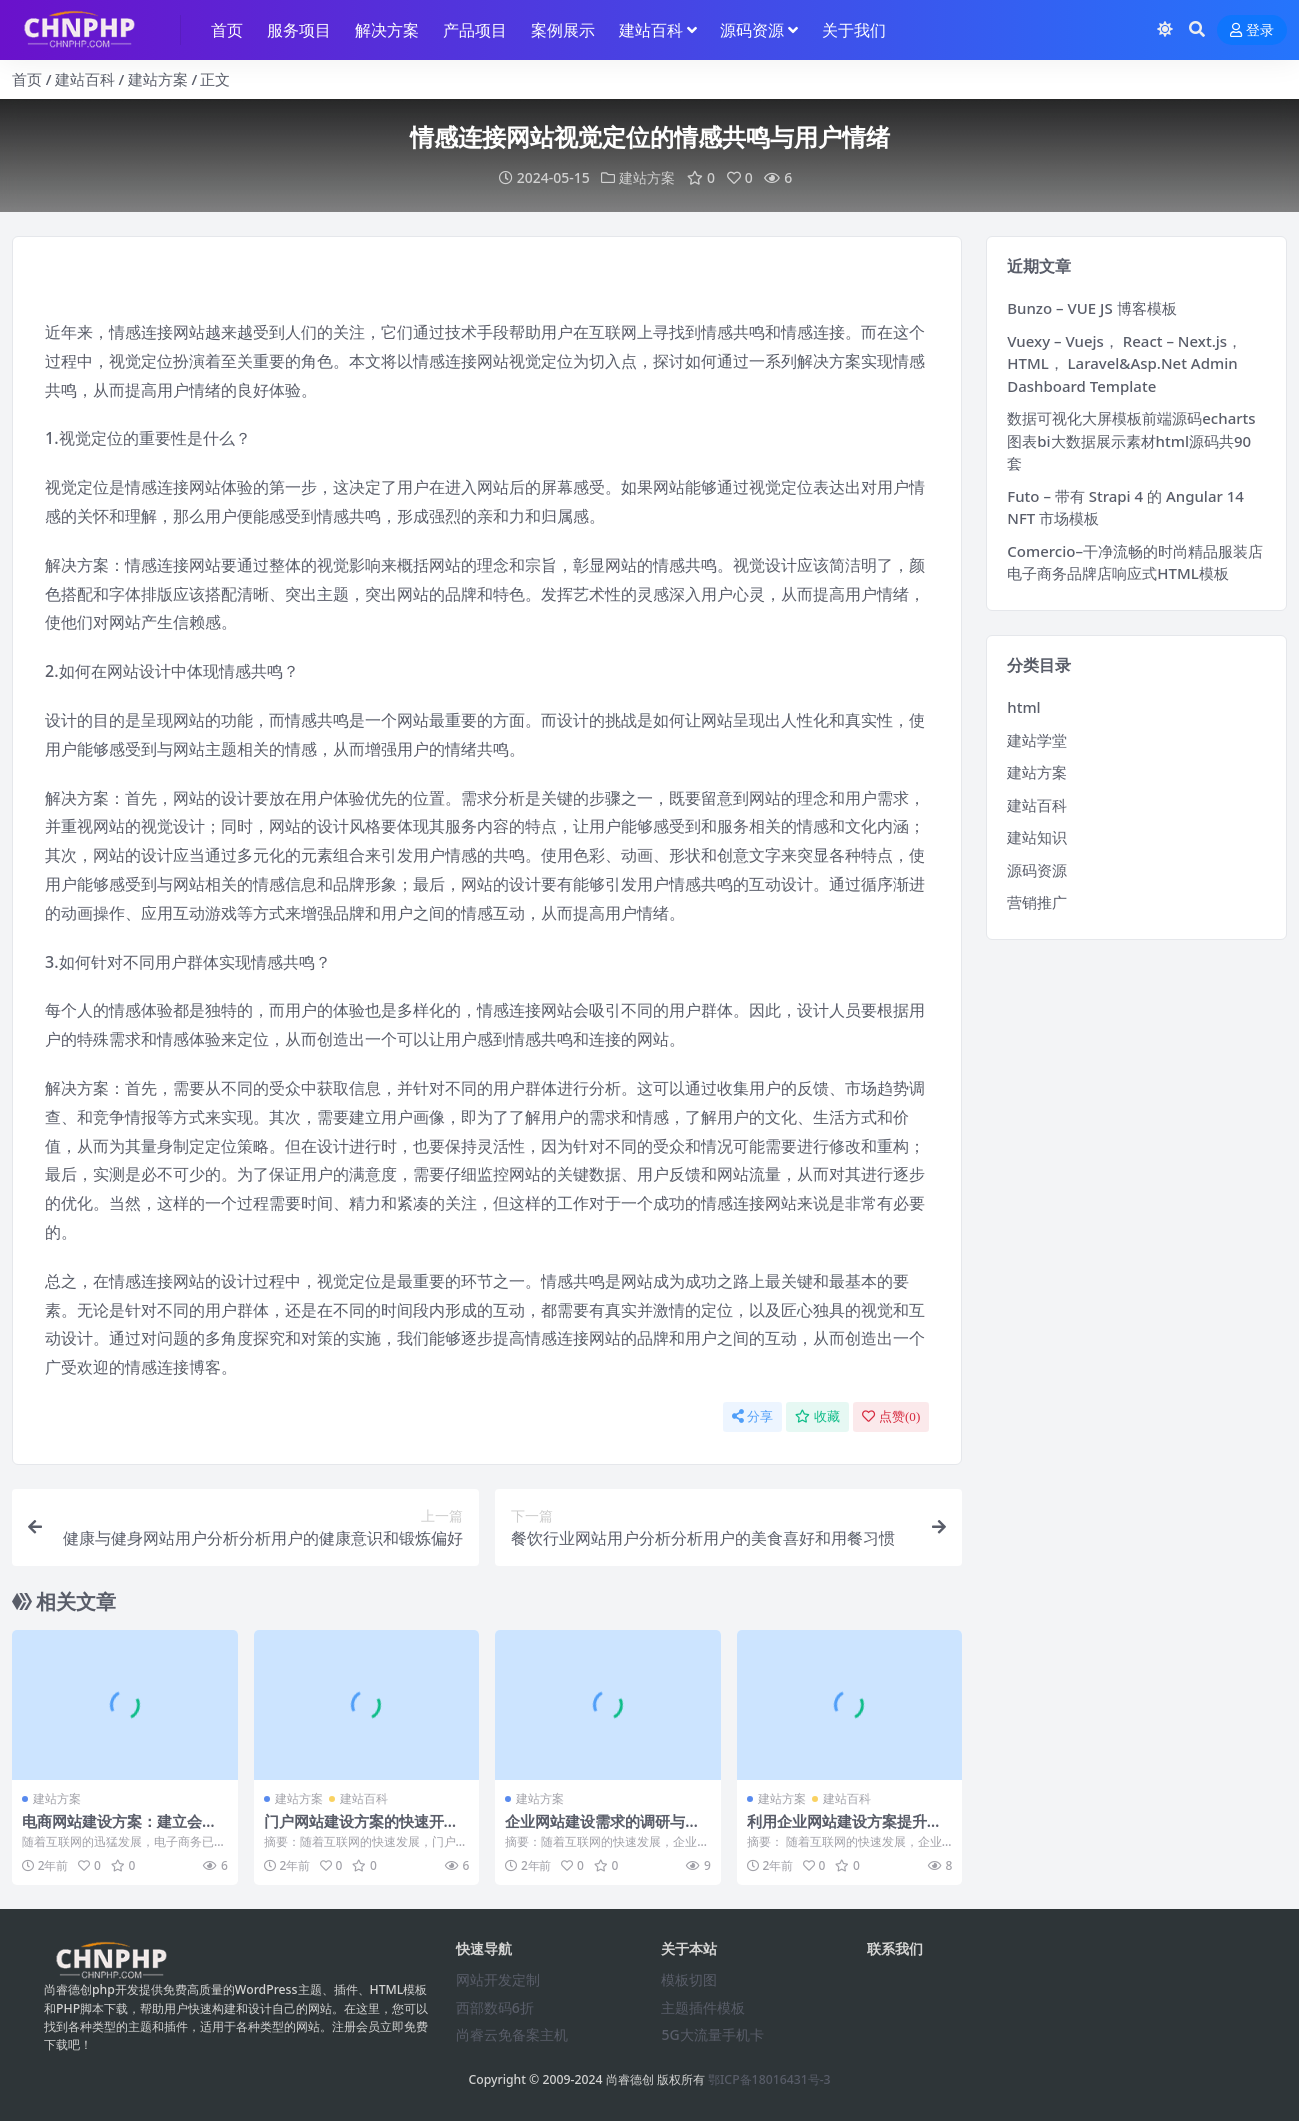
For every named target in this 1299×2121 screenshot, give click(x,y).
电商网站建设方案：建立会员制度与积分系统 (119, 1830)
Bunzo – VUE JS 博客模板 (1091, 308)
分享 (752, 1416)
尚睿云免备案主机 (512, 2034)
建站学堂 (1037, 740)
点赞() (891, 1416)
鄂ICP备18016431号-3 (769, 2079)
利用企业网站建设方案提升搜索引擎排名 (844, 1830)
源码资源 (1037, 870)
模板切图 (689, 1979)
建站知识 (1037, 837)
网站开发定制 (498, 1979)
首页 (27, 79)
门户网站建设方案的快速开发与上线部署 (361, 1830)
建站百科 (85, 79)
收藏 (817, 1416)
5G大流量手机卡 (712, 2034)
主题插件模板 (703, 2007)
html (1023, 707)
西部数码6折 (495, 2007)
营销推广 (1037, 902)
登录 (1252, 30)
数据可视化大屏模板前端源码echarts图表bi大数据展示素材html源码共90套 (1131, 440)
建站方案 (158, 79)
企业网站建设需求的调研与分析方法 (602, 1830)
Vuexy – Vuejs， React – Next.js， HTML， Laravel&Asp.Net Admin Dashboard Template (1124, 363)
